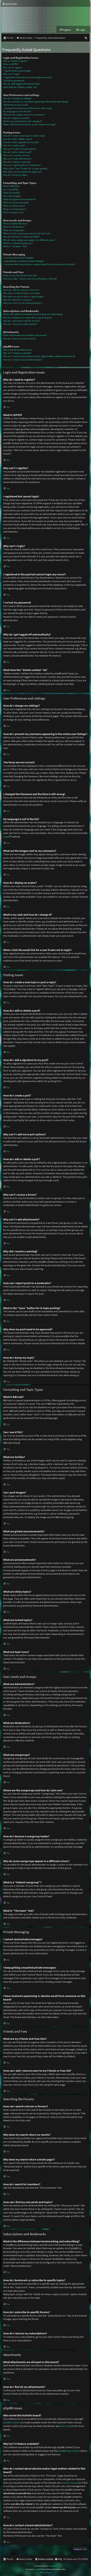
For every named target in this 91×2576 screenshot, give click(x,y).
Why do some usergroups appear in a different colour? (29, 239)
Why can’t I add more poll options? (20, 148)
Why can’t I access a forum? (16, 155)
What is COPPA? (10, 64)
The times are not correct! (15, 104)
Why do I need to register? (15, 60)
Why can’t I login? (11, 73)
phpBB (6, 836)
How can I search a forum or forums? (21, 289)
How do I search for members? (18, 299)
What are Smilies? (11, 192)
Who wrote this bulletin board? (18, 349)
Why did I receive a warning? (17, 161)
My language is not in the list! (17, 111)
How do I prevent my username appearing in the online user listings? (36, 101)
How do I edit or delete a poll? (17, 152)
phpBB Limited (11, 2422)
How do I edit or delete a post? (17, 139)
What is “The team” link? (15, 246)
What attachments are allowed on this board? (25, 335)
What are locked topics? (14, 209)
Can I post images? (12, 195)
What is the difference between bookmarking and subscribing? (33, 314)
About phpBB (67, 2426)
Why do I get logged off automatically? (21, 83)
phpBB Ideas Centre (68, 2450)
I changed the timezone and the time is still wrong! (27, 108)
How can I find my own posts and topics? (22, 302)
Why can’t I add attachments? (17, 158)
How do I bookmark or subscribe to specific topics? (27, 317)
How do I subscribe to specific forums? (21, 320)
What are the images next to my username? (24, 114)
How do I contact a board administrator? (23, 359)
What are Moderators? (14, 226)
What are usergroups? (13, 230)
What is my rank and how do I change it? (22, 121)
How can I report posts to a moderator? (22, 165)
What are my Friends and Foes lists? (20, 275)
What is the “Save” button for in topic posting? (25, 168)
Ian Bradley (53, 2566)
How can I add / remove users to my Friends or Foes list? (30, 278)
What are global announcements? (19, 199)
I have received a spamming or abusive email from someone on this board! (39, 264)
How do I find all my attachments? (19, 338)
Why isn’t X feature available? (17, 353)
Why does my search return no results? (21, 293)
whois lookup (70, 2482)
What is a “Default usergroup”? (18, 243)
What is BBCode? (11, 186)
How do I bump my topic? (15, 174)
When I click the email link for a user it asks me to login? (30, 124)
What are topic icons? (13, 212)
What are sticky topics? (14, 205)
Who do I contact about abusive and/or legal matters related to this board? (39, 356)
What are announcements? (16, 202)
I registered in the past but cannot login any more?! (27, 77)
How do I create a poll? (14, 145)
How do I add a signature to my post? (21, 142)
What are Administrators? (15, 223)
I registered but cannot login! (17, 70)
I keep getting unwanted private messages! (23, 261)
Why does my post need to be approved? (22, 171)
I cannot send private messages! (18, 257)
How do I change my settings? (17, 98)
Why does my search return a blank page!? (23, 296)
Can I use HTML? (11, 189)
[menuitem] (80, 30)
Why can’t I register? (13, 67)
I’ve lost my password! (13, 80)
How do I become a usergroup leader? (21, 236)
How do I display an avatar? (16, 117)
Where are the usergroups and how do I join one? (26, 233)
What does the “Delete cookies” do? (20, 87)
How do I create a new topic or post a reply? (24, 135)
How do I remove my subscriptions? (20, 323)
